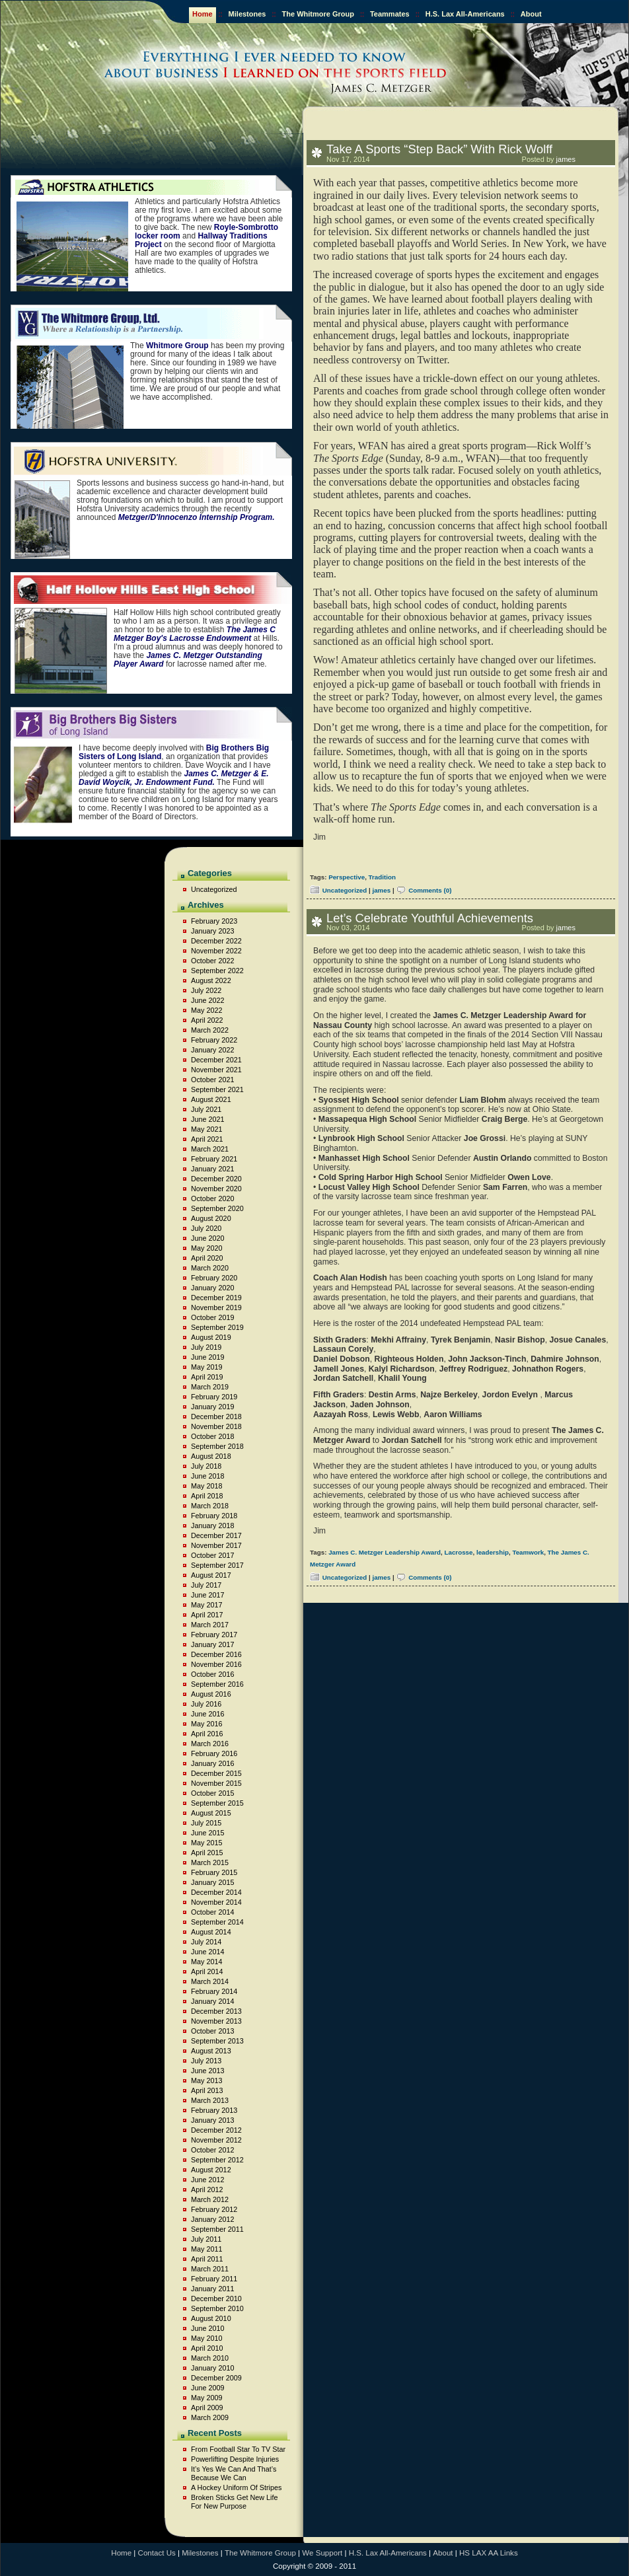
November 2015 (216, 1783)
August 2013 (211, 2051)
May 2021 (206, 1129)
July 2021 (206, 1109)
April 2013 (207, 2090)
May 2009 (206, 2398)
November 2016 (216, 1664)
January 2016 (212, 1763)
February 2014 (214, 1991)
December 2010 (216, 2298)
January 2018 (212, 1525)
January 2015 (212, 1882)
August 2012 (211, 2170)
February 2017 (214, 1634)
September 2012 (217, 2160)
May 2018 (206, 1486)
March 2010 (210, 2358)
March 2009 (210, 2417)
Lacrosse (458, 1552)
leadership (492, 1552)
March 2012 (210, 2199)
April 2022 (207, 1020)
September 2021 (217, 1089)
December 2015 (216, 1773)
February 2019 (214, 1397)
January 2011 (212, 2289)
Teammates (390, 14)
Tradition (382, 877)
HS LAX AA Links (488, 2553)
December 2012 (216, 2130)
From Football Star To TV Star (238, 2449)
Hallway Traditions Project (201, 240)
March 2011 (210, 2269)
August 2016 (211, 1694)
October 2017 (212, 1555)
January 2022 (212, 1050)
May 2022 (206, 1010)
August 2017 (211, 1575)
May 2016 (206, 1724)
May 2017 (206, 1605)
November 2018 (216, 1426)
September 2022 (217, 971)
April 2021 (207, 1139)
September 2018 (217, 1446)
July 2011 (206, 2239)
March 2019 (210, 1387)
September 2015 (217, 1803)
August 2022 (211, 980)
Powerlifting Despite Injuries (235, 2459)
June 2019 (207, 1357)
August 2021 (211, 1099)
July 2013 (206, 2061)
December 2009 (216, 2378)
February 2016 (214, 1753)
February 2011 (214, 2279)
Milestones (247, 14)
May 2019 (206, 1367)
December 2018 (216, 1416)
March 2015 (210, 1862)
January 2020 (212, 1288)
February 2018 (214, 1516)
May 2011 (206, 2249)
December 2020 (216, 1179)
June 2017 (207, 1595)
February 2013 (214, 2110)
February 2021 (214, 1159)
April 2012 (207, 2189)
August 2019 (211, 1337)
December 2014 (216, 1892)
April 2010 (207, 2348)
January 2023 (212, 931)
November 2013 (216, 2021)
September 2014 (217, 1922)
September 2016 (217, 1684)
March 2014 (210, 1981)
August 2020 (211, 1218)
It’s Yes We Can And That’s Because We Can (233, 2473)
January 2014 (212, 2001)
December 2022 (216, 941)
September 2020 (217, 1208)
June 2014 (207, 1952)
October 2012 (212, 2150)
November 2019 (216, 1307)
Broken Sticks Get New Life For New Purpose (234, 2501)
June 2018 (207, 1476)
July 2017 (206, 1585)
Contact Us (157, 2553)
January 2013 (212, 2120)
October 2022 (212, 961)
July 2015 (206, 1823)
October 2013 (212, 2031)
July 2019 (206, 1347)
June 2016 (207, 1714)
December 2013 (216, 2011)
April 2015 (207, 1853)
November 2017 (216, 1545)
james (565, 159)
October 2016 (212, 1674)
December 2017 (216, 1535)
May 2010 (206, 2338)
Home (202, 14)
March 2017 (210, 1625)
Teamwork (528, 1552)
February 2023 (214, 921)
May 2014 (206, 1962)
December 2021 (216, 1060)
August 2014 (211, 1932)
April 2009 (207, 2407)
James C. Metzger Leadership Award (384, 1552)
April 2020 (207, 1258)
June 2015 (207, 1833)
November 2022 (216, 951)
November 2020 (216, 1189)
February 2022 (214, 1040)
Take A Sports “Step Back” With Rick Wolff (439, 149)
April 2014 (207, 1971)
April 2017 (207, 1615)
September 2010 (217, 2308)
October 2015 (212, 1793)
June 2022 (207, 1000)
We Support (322, 2553)
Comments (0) (429, 890)
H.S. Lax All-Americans (465, 14)
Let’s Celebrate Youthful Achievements (429, 918)
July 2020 (206, 1228)
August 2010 (211, 2318)
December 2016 (216, 1654)
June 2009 (207, 2388)
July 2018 (206, 1466)
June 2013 (207, 2071)
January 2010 (212, 2368)
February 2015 (214, 1872)
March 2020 (210, 1268)
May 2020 (206, 1248)
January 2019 (212, 1407)
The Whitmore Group (318, 14)
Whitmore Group (177, 345)
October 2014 (212, 1912)
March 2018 (210, 1506)
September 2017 (217, 1565)
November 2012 (216, 2140)
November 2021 (216, 1070)
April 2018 (207, 1496)
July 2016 (206, 1704)
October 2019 (212, 1317)
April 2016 (207, 1734)
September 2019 (217, 1327)
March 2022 (210, 1030)
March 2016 (210, 1744)
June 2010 (207, 2328)
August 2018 (211, 1456)
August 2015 (211, 1813)
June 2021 (207, 1119)
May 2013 (206, 2080)
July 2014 (206, 1942)
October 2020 (212, 1198)
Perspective (346, 877)
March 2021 (210, 1149)
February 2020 (214, 1278)
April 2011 (207, 2259)
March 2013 (210, 2100)
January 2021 (212, 1169)
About (531, 14)
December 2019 (216, 1298)
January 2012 (212, 2219)
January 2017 (212, 1644)
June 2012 (207, 2180)
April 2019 (207, 1377)
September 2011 (217, 2229)
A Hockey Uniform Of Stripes (236, 2487)
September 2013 (217, 2041)
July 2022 (206, 990)
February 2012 (214, 2209)
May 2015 (206, 1843)
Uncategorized (344, 890)
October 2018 (212, 1436)
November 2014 (216, 1902)
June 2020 (207, 1238)
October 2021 (212, 1080)
